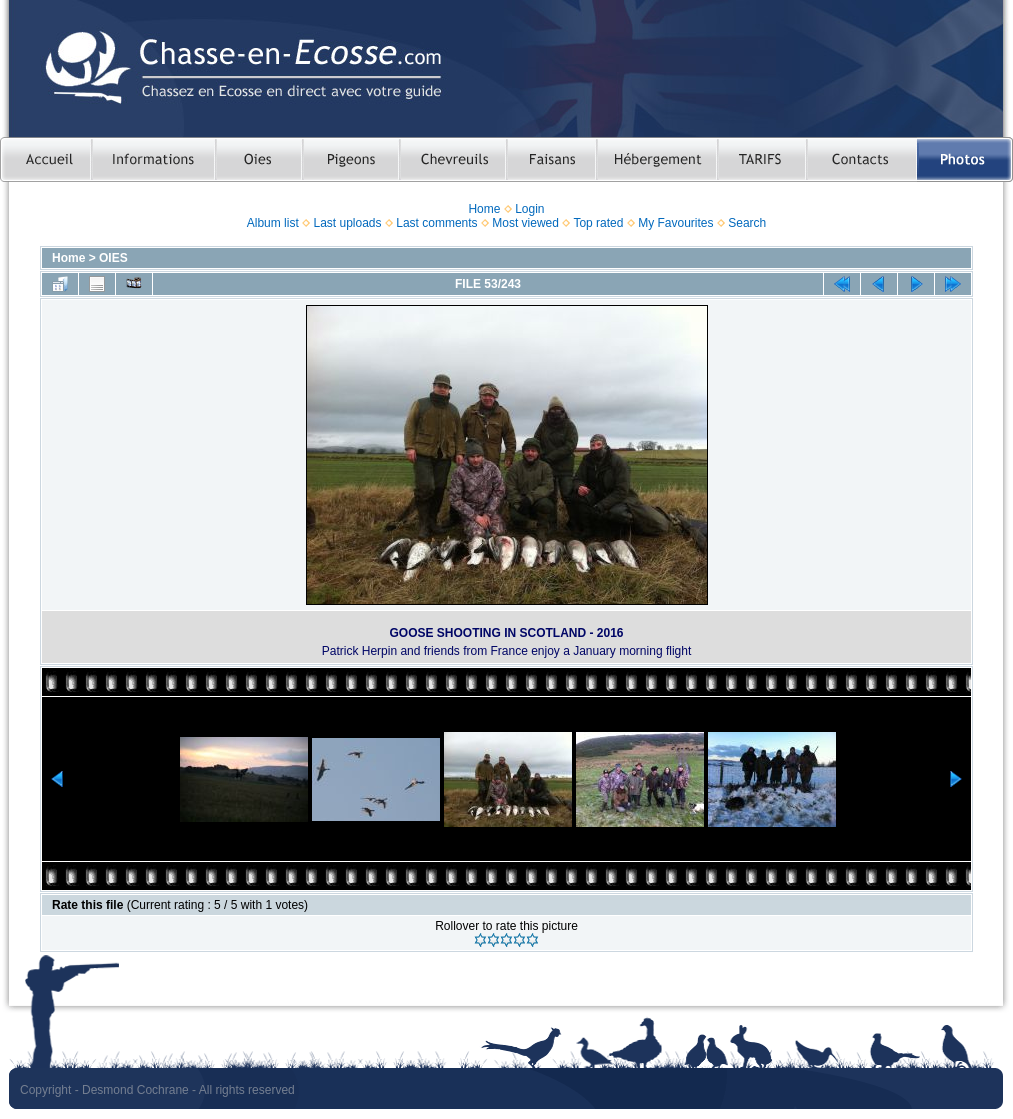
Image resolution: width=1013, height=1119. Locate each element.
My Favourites (675, 223)
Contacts (861, 159)
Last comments (436, 223)
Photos (965, 159)
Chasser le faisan (551, 159)
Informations (153, 159)
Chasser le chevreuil (452, 159)
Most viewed (525, 223)
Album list (273, 223)
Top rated (598, 223)
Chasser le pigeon (350, 159)
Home (484, 209)
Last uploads (347, 223)
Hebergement (656, 159)
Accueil (45, 159)
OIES (113, 258)
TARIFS (761, 159)
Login (529, 209)
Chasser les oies (258, 159)
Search (747, 223)
